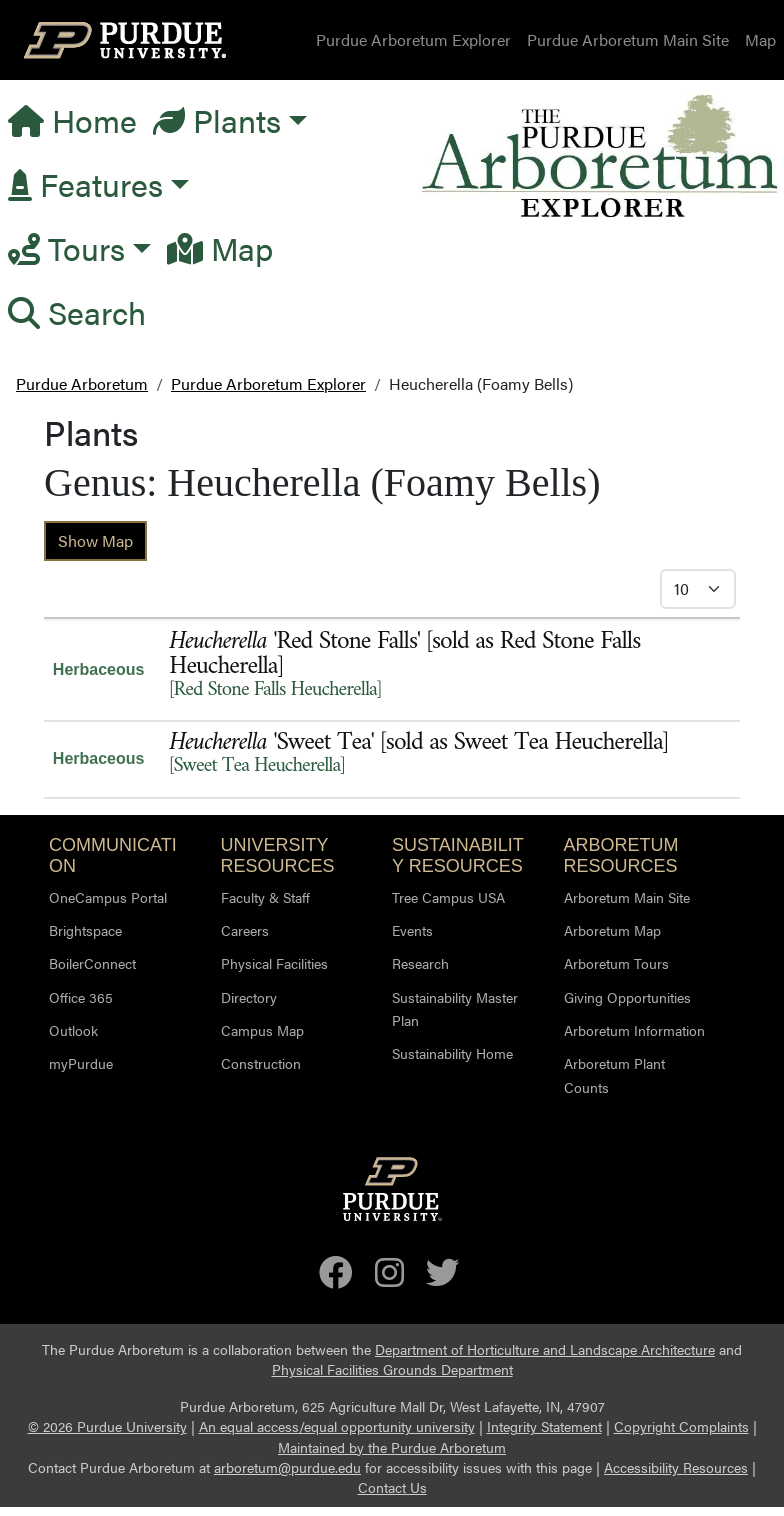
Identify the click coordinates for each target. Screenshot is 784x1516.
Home (72, 119)
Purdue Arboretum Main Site (628, 39)
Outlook (73, 1030)
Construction (261, 1063)
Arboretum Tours (616, 963)
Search (77, 311)
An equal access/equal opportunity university (337, 1426)
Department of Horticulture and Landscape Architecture (545, 1349)
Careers (245, 930)
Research (420, 963)
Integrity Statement (544, 1426)
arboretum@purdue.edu (287, 1467)
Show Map (95, 540)
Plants (217, 119)
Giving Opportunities (627, 997)
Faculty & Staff (265, 897)
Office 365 (81, 997)
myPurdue (81, 1063)
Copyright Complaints (681, 1426)
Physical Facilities (274, 963)
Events (412, 930)
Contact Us (392, 1487)
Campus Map (262, 1030)
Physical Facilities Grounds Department (392, 1369)
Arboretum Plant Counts (614, 1074)
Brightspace (85, 930)
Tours (66, 247)
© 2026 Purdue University (107, 1426)
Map (760, 39)
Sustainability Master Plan (455, 1008)
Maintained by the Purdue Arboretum (392, 1447)
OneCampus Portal (108, 897)
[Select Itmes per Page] (698, 589)
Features (85, 183)
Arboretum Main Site (627, 897)
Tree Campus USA (448, 897)
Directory (249, 997)
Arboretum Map (612, 930)
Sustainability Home (452, 1053)
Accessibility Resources (676, 1467)
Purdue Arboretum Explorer (413, 39)
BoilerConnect (92, 963)
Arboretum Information (634, 1030)
